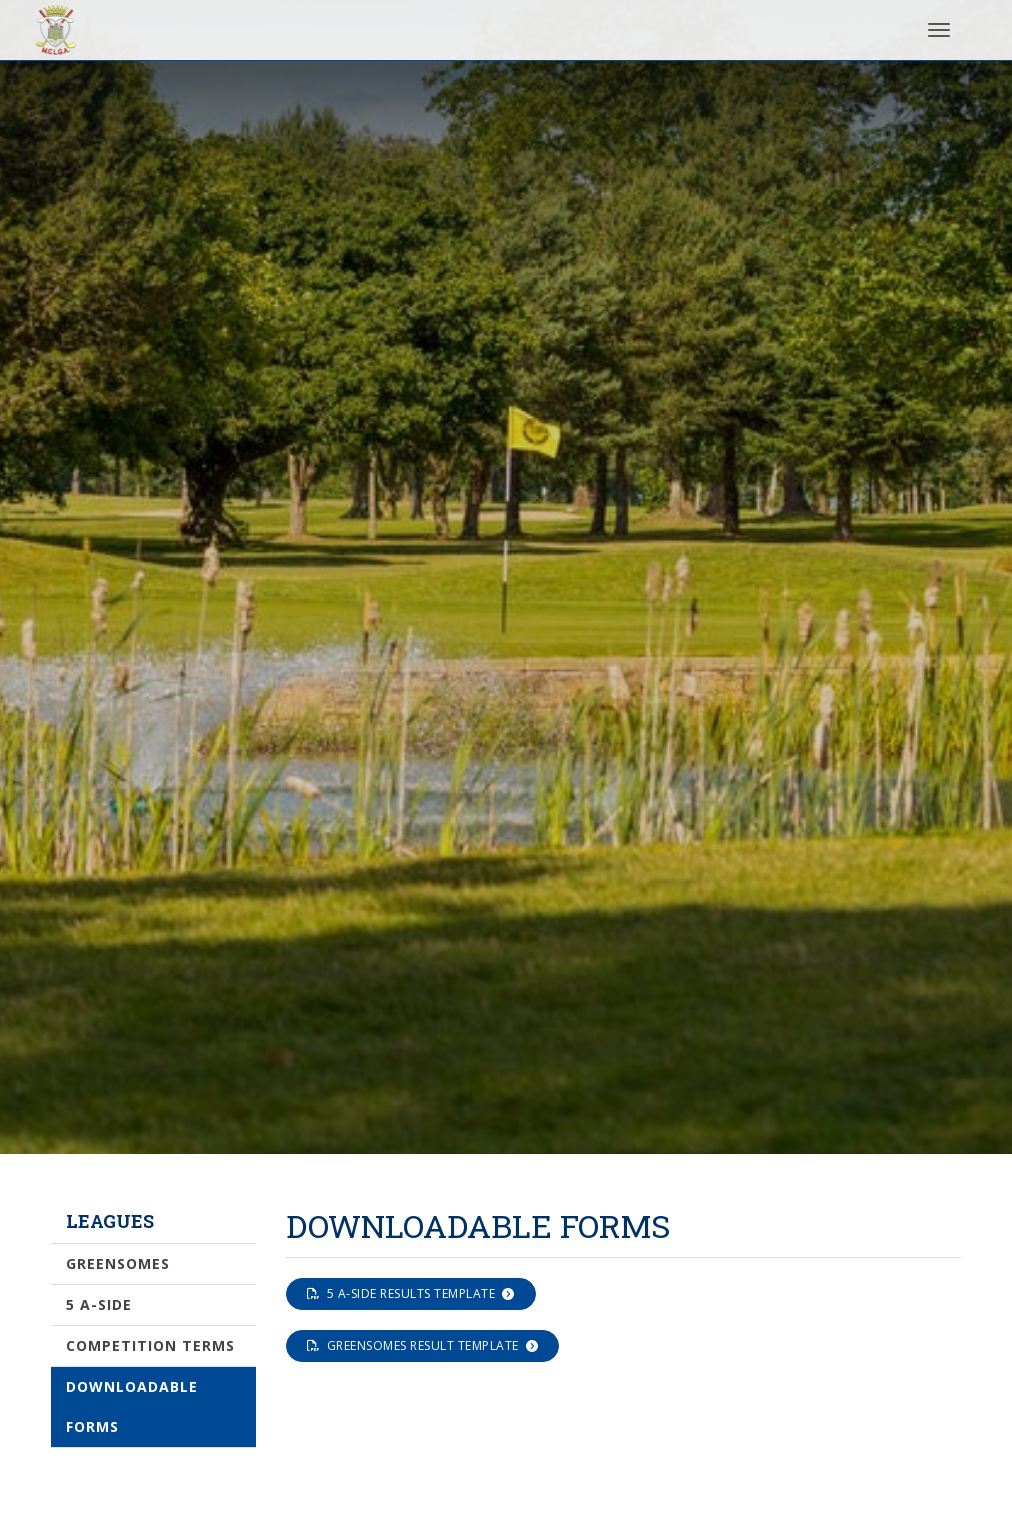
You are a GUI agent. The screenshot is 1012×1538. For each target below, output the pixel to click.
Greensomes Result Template (422, 1345)
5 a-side (99, 1304)
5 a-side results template (411, 1293)
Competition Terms (150, 1345)
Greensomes (118, 1263)
